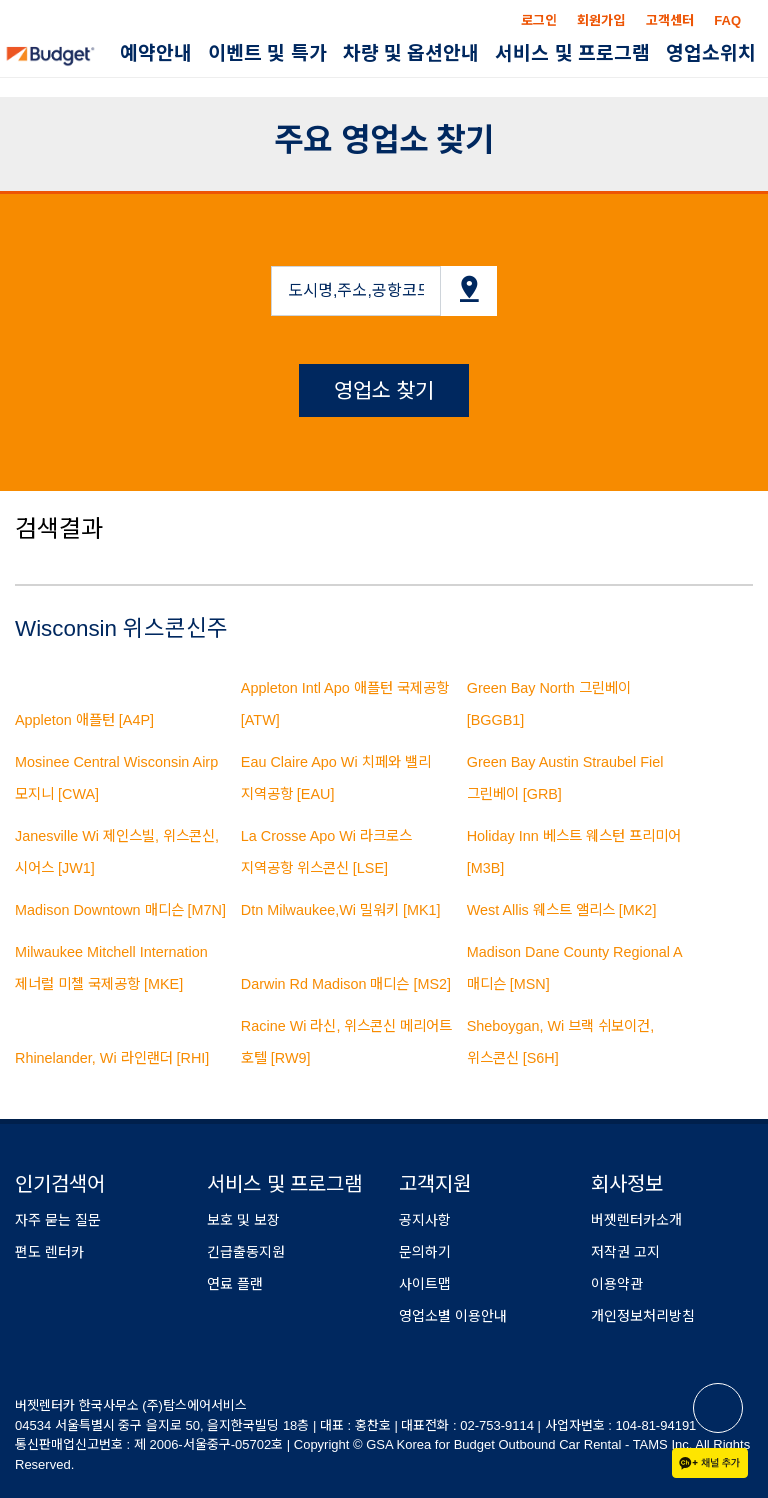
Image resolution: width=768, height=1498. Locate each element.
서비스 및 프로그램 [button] (572, 53)
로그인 (539, 20)
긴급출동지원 (246, 1252)
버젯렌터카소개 (636, 1220)
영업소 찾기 (384, 390)
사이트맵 (425, 1284)
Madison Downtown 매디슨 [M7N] (120, 910)
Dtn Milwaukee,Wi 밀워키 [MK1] (341, 910)
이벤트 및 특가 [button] (267, 53)
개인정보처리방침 (643, 1316)
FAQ (727, 20)
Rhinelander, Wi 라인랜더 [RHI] (112, 1058)
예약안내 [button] (156, 53)
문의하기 (425, 1252)
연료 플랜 (235, 1284)
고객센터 (670, 20)
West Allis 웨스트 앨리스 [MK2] (562, 910)
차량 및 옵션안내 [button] (411, 53)
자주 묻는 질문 (58, 1220)
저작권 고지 (625, 1252)
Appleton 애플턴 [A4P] (84, 720)
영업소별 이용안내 (453, 1316)
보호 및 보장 (243, 1220)
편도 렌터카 (49, 1252)
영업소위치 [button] (711, 53)
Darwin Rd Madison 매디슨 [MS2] (346, 984)
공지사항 (425, 1220)
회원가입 (601, 20)
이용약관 (617, 1284)
